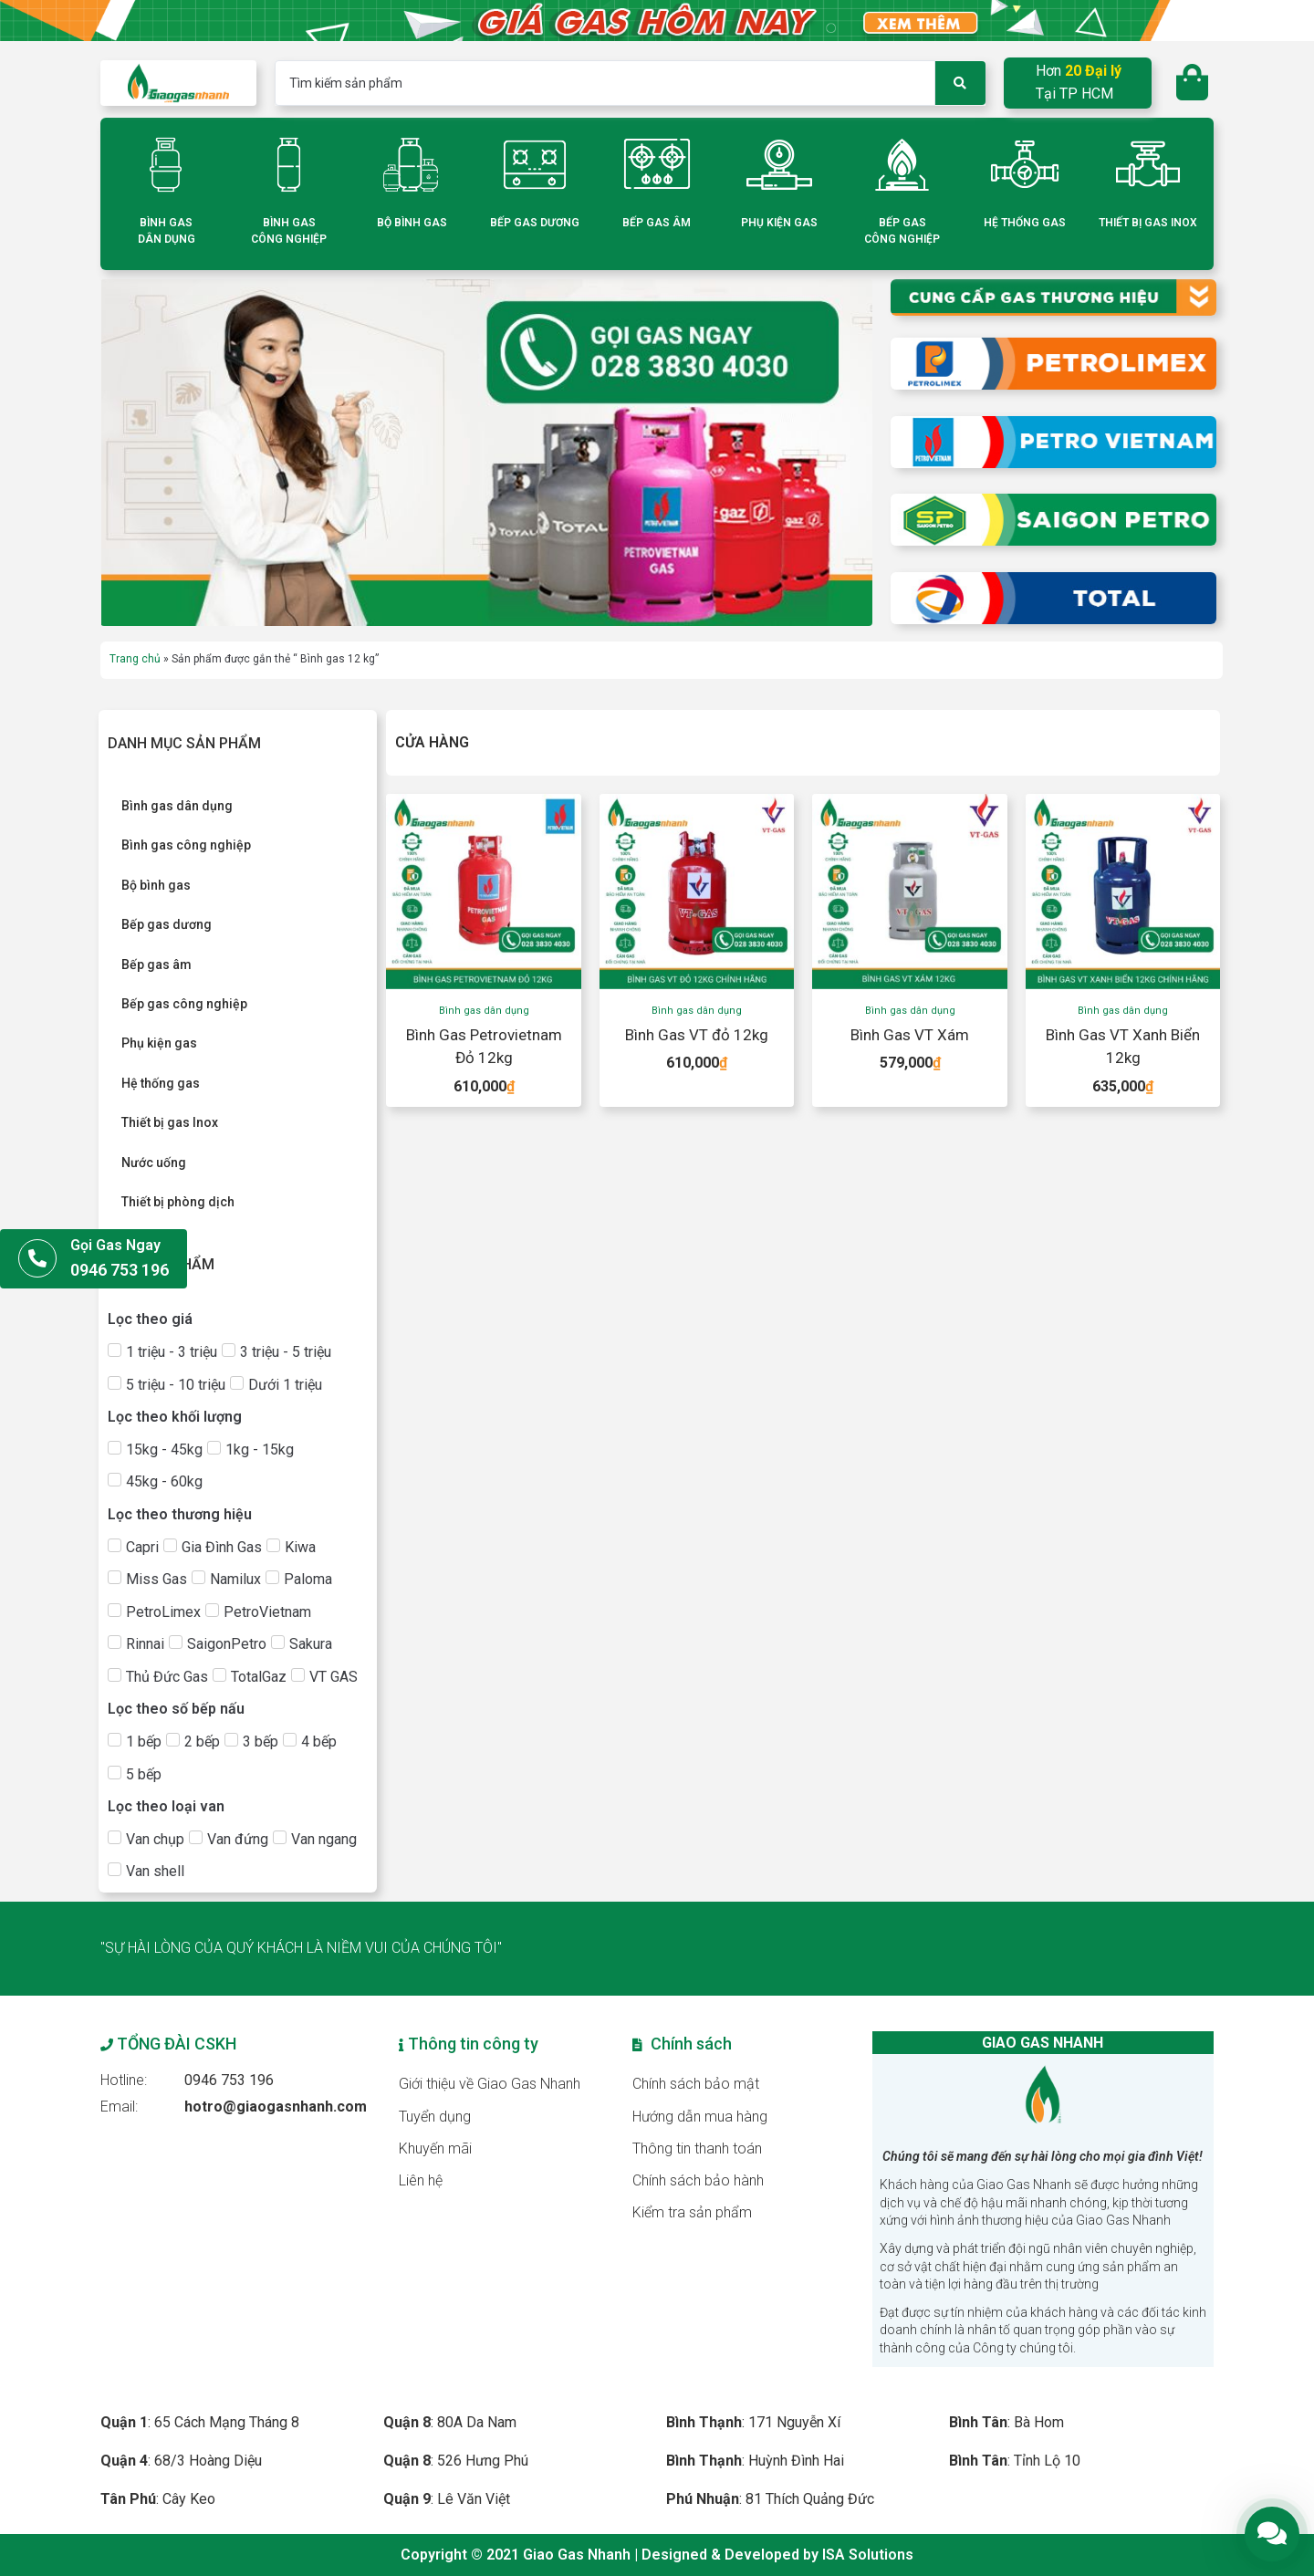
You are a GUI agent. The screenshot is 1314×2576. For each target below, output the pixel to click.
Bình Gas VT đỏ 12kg (696, 1035)
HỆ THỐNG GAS (1025, 222)
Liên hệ (421, 2180)
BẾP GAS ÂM (656, 222)
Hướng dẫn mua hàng (699, 2116)
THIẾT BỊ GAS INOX (1148, 222)
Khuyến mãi (435, 2148)
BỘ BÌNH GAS (412, 222)
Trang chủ (135, 658)
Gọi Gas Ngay (115, 1245)
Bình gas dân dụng (484, 1011)
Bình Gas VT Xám (909, 1035)
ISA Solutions (867, 2554)
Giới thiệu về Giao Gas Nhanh (489, 2083)
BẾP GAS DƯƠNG (534, 222)
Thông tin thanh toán (697, 2148)
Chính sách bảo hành (698, 2180)
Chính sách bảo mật (695, 2083)
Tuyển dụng (435, 2116)
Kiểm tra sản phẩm (692, 2212)
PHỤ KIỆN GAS (779, 222)
